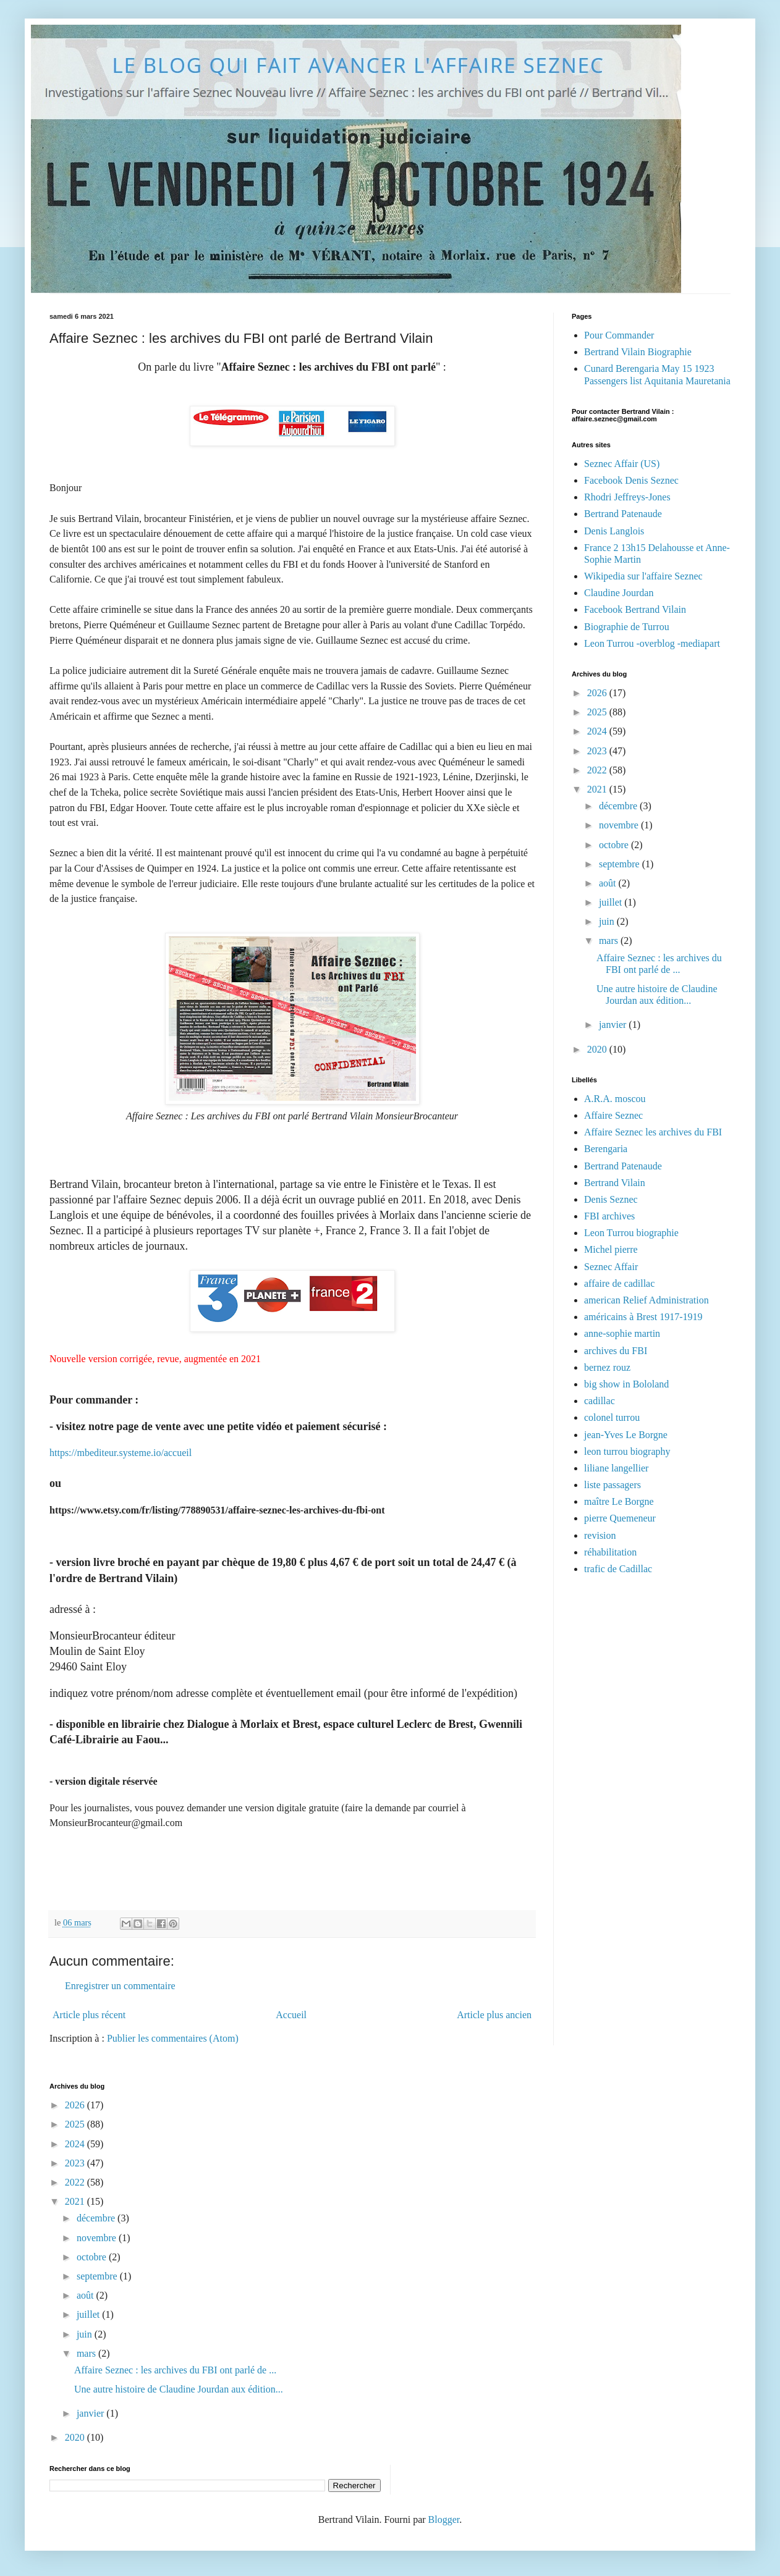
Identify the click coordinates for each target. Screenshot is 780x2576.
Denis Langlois (614, 531)
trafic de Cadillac (618, 1569)
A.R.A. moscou (615, 1098)
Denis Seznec (611, 1199)
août (609, 883)
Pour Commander (619, 335)
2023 (598, 751)
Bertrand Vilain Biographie (638, 352)
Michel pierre (611, 1249)
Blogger (444, 2519)
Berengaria (605, 1148)
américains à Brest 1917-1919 (643, 1316)
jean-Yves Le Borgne (626, 1434)
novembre (620, 825)
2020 (598, 1049)
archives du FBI (615, 1350)
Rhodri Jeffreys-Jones (627, 497)
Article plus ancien (494, 2015)
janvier (614, 1024)
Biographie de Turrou (626, 626)
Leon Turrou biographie (631, 1232)
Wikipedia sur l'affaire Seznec (643, 576)
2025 (598, 712)
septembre (620, 864)
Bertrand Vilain (614, 1182)
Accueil (291, 2015)
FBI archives (609, 1216)
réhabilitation (610, 1552)
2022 (598, 770)
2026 (598, 693)
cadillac (599, 1400)
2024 (598, 731)
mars (610, 940)
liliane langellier (616, 1468)
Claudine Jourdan (618, 592)
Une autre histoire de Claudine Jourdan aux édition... (178, 2389)
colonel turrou (612, 1417)
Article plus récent (89, 2015)
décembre (619, 806)
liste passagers (612, 1485)
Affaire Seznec (613, 1115)
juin (608, 921)
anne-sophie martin (622, 1333)
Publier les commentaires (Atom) (173, 2038)
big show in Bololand (626, 1384)
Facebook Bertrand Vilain (635, 609)
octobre (615, 845)
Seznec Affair (611, 1266)
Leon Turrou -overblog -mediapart (652, 643)
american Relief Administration (646, 1300)
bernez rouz (607, 1367)
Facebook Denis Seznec (631, 480)
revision (600, 1535)
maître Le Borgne (619, 1501)
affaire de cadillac (619, 1283)
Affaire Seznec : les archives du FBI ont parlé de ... (175, 2370)
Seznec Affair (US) (621, 463)
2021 (598, 789)
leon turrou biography (627, 1451)
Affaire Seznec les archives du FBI (653, 1132)
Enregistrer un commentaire (120, 1985)
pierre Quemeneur (620, 1518)
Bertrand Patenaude (623, 513)
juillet (611, 902)
